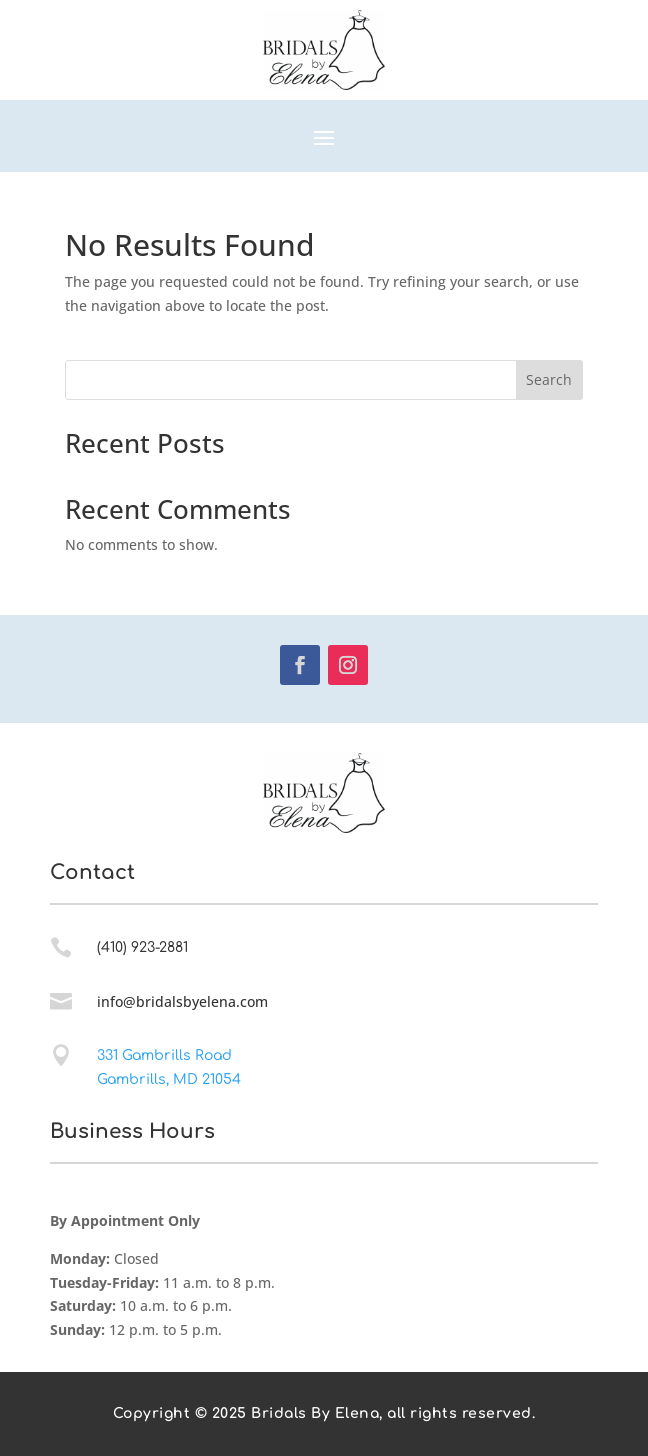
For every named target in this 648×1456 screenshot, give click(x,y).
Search (549, 379)
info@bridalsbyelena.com (182, 1001)
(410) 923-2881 (142, 947)
